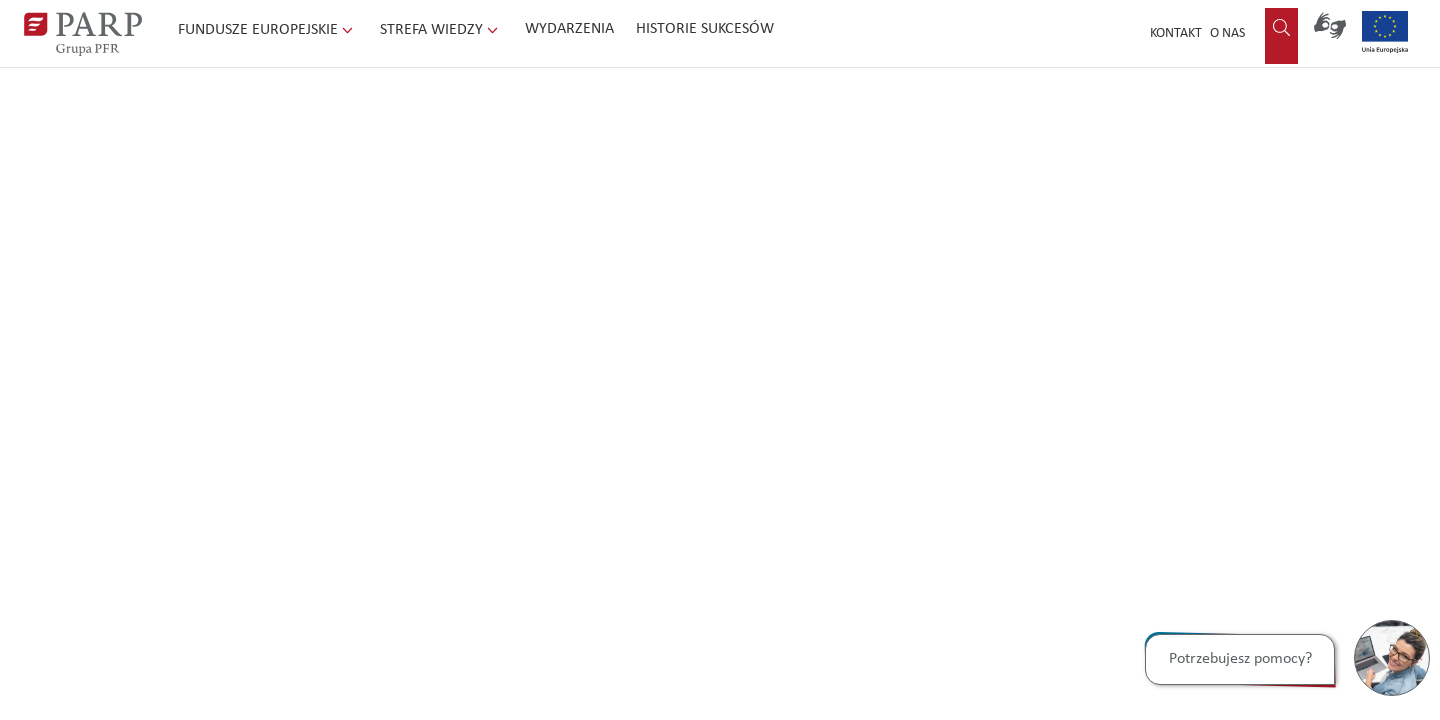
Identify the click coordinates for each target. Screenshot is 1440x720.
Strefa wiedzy (441, 30)
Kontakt (1176, 33)
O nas (1227, 33)
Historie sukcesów (705, 29)
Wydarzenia (569, 29)
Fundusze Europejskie (267, 30)
